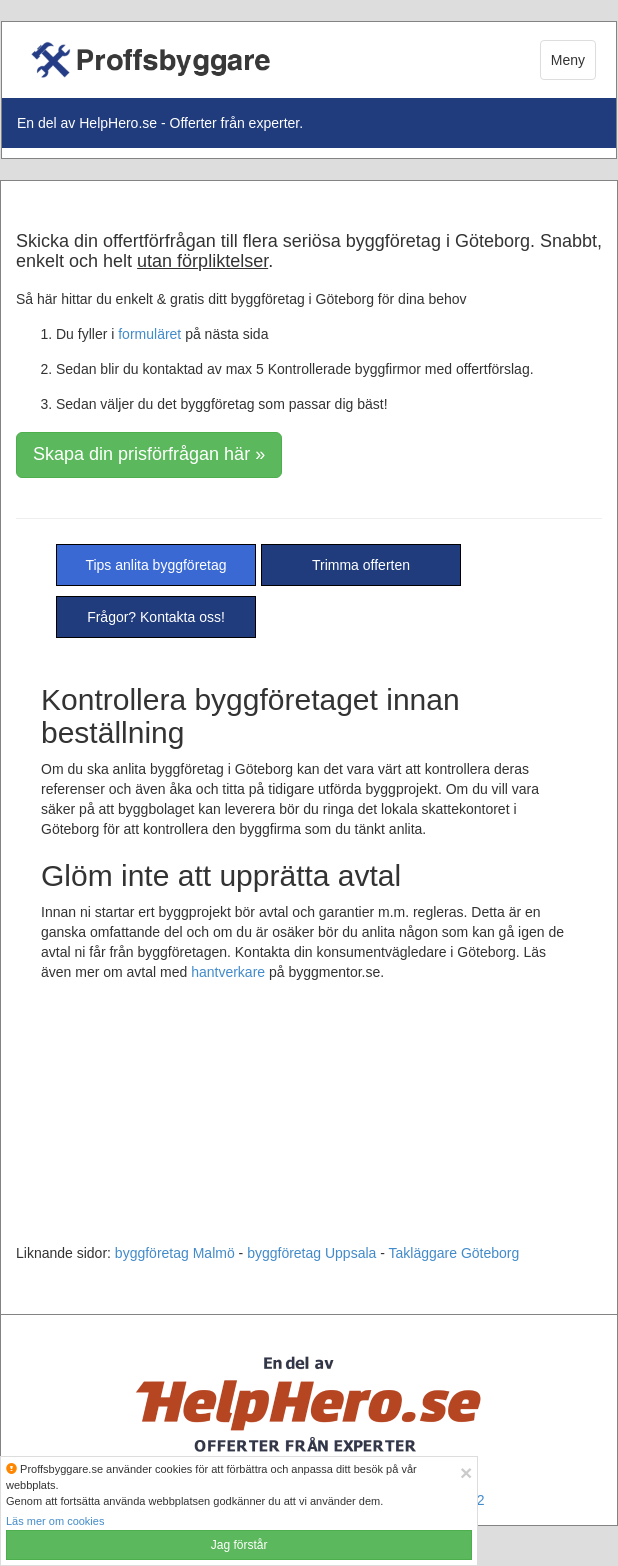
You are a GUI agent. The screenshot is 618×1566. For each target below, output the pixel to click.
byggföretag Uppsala (311, 1253)
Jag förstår (239, 1545)
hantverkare (228, 972)
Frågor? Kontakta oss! (156, 617)
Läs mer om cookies (55, 1521)
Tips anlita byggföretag (155, 565)
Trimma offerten (361, 565)
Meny (568, 60)
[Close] (466, 1472)
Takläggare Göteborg (454, 1253)
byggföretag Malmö (175, 1253)
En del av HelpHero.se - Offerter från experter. (160, 123)
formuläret (149, 334)
